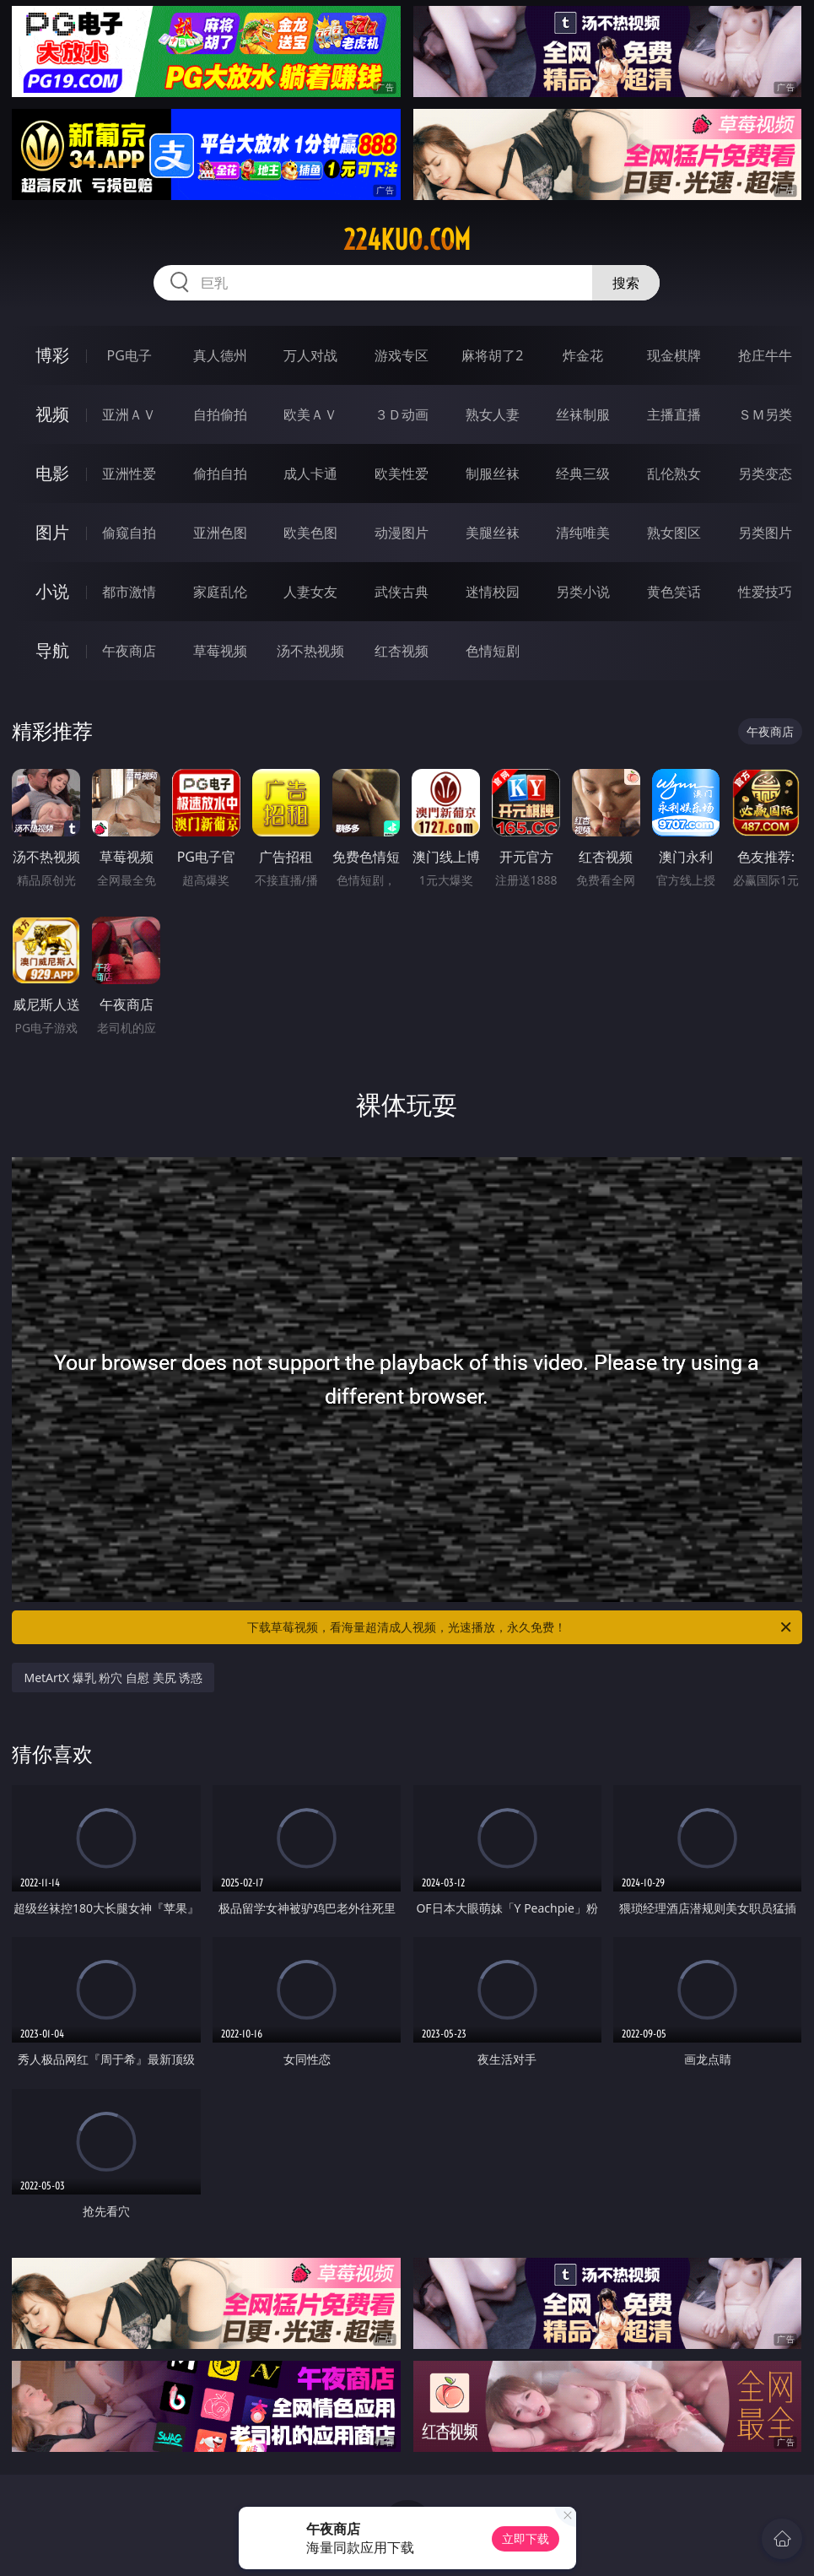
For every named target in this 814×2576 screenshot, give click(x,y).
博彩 (52, 355)
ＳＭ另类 (765, 414)
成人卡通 (310, 473)
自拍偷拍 (220, 414)
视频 (52, 414)
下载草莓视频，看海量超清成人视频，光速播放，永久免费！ (520, 1627)
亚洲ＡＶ (129, 414)
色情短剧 (493, 650)
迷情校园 (493, 591)
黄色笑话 (674, 591)
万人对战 (310, 355)
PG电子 (129, 355)
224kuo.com (407, 240)
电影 (52, 473)
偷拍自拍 (220, 473)
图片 (52, 532)
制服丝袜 (493, 473)
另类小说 (583, 591)
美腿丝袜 (493, 532)
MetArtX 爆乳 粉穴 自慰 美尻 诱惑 (113, 1678)
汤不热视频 (310, 650)
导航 (52, 650)
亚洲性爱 (129, 473)
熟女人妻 (493, 414)
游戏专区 (402, 355)
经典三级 (583, 473)
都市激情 (129, 591)
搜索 (625, 282)
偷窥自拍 (129, 532)
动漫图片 (402, 532)
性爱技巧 (765, 591)
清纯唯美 (583, 532)
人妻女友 (310, 591)
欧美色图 (310, 532)
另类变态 (765, 473)
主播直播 (674, 414)
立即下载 (525, 2538)
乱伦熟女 (674, 473)
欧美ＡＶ (310, 414)
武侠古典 (402, 591)
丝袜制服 (583, 414)
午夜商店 (129, 650)
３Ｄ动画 (402, 414)
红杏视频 (402, 650)
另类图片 (765, 532)
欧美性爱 (402, 473)
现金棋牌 (674, 355)
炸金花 (583, 355)
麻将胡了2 (492, 355)
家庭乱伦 (220, 591)
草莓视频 (220, 650)
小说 (52, 591)
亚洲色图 (220, 532)
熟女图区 (674, 532)
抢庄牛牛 (765, 355)
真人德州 (220, 355)
